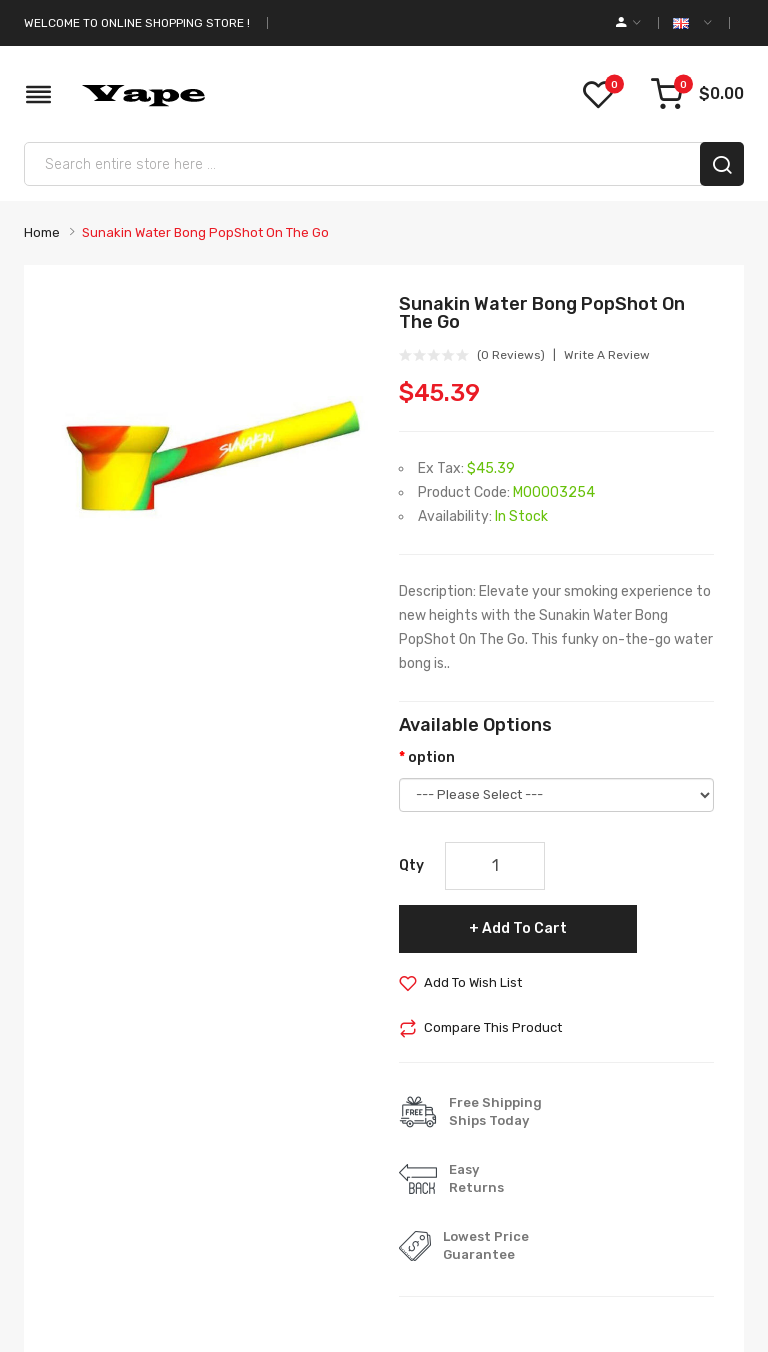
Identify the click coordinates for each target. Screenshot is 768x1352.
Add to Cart (524, 928)
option (431, 757)
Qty (411, 865)
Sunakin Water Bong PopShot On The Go (205, 232)
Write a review (607, 355)
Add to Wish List (473, 982)
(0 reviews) (511, 355)
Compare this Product (493, 1027)
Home (42, 232)
